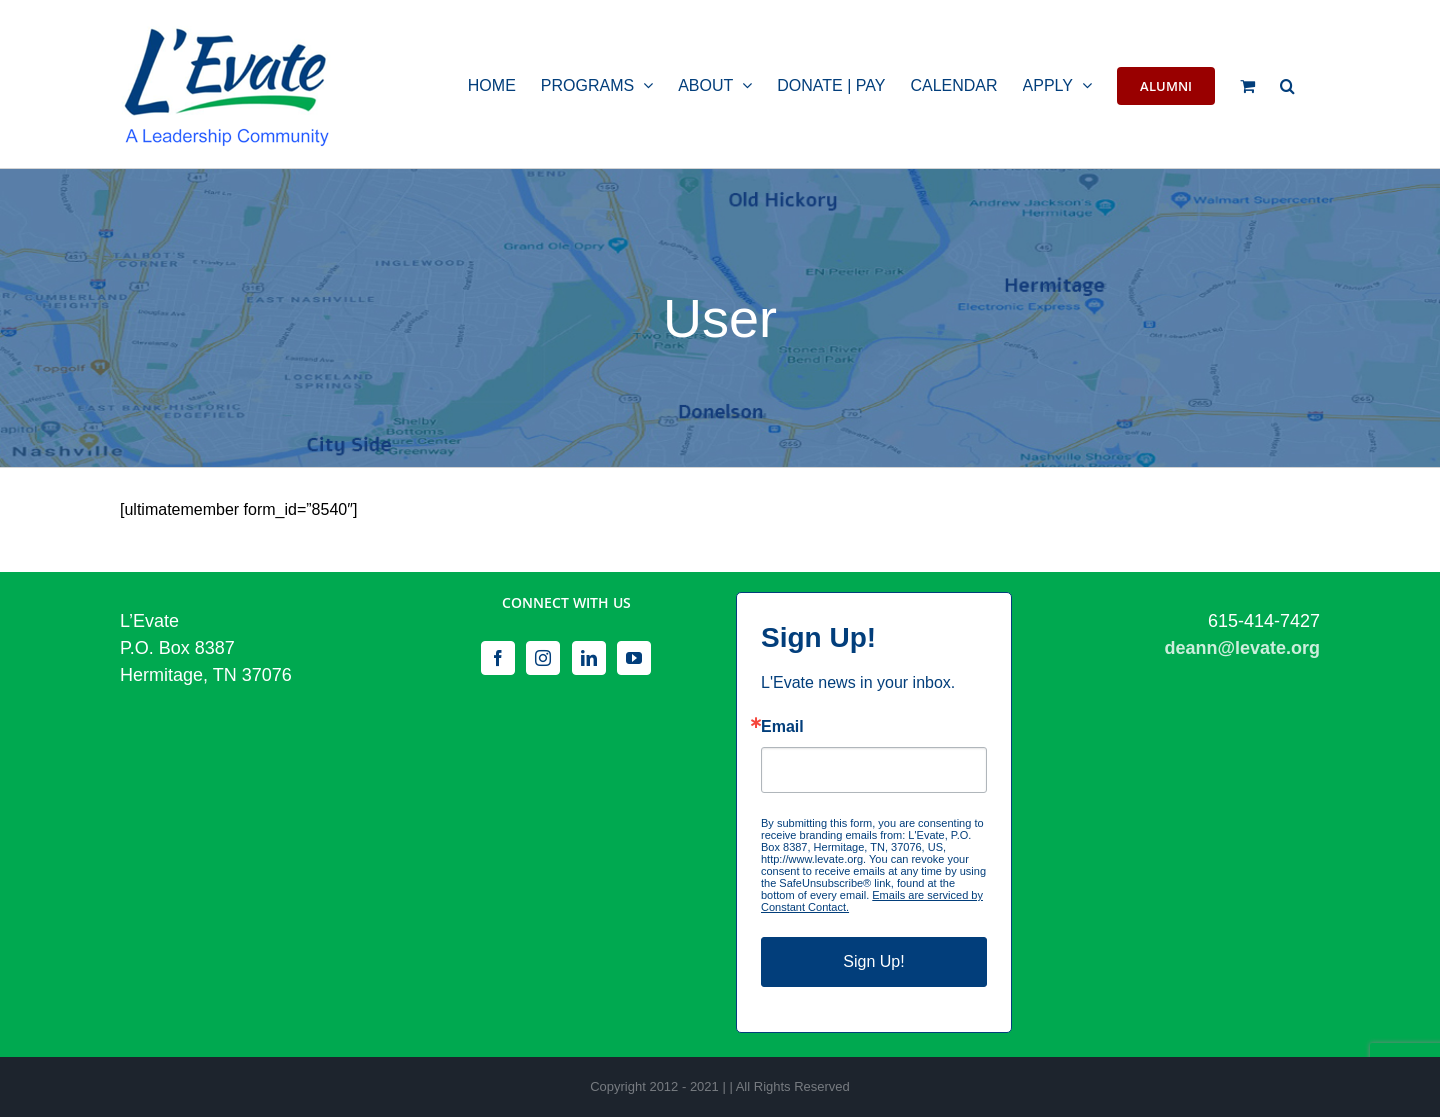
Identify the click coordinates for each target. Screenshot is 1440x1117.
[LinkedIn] (589, 658)
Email (782, 727)
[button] (1287, 84)
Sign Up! (873, 961)
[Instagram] (543, 658)
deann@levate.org (1242, 648)
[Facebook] (498, 658)
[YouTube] (634, 658)
